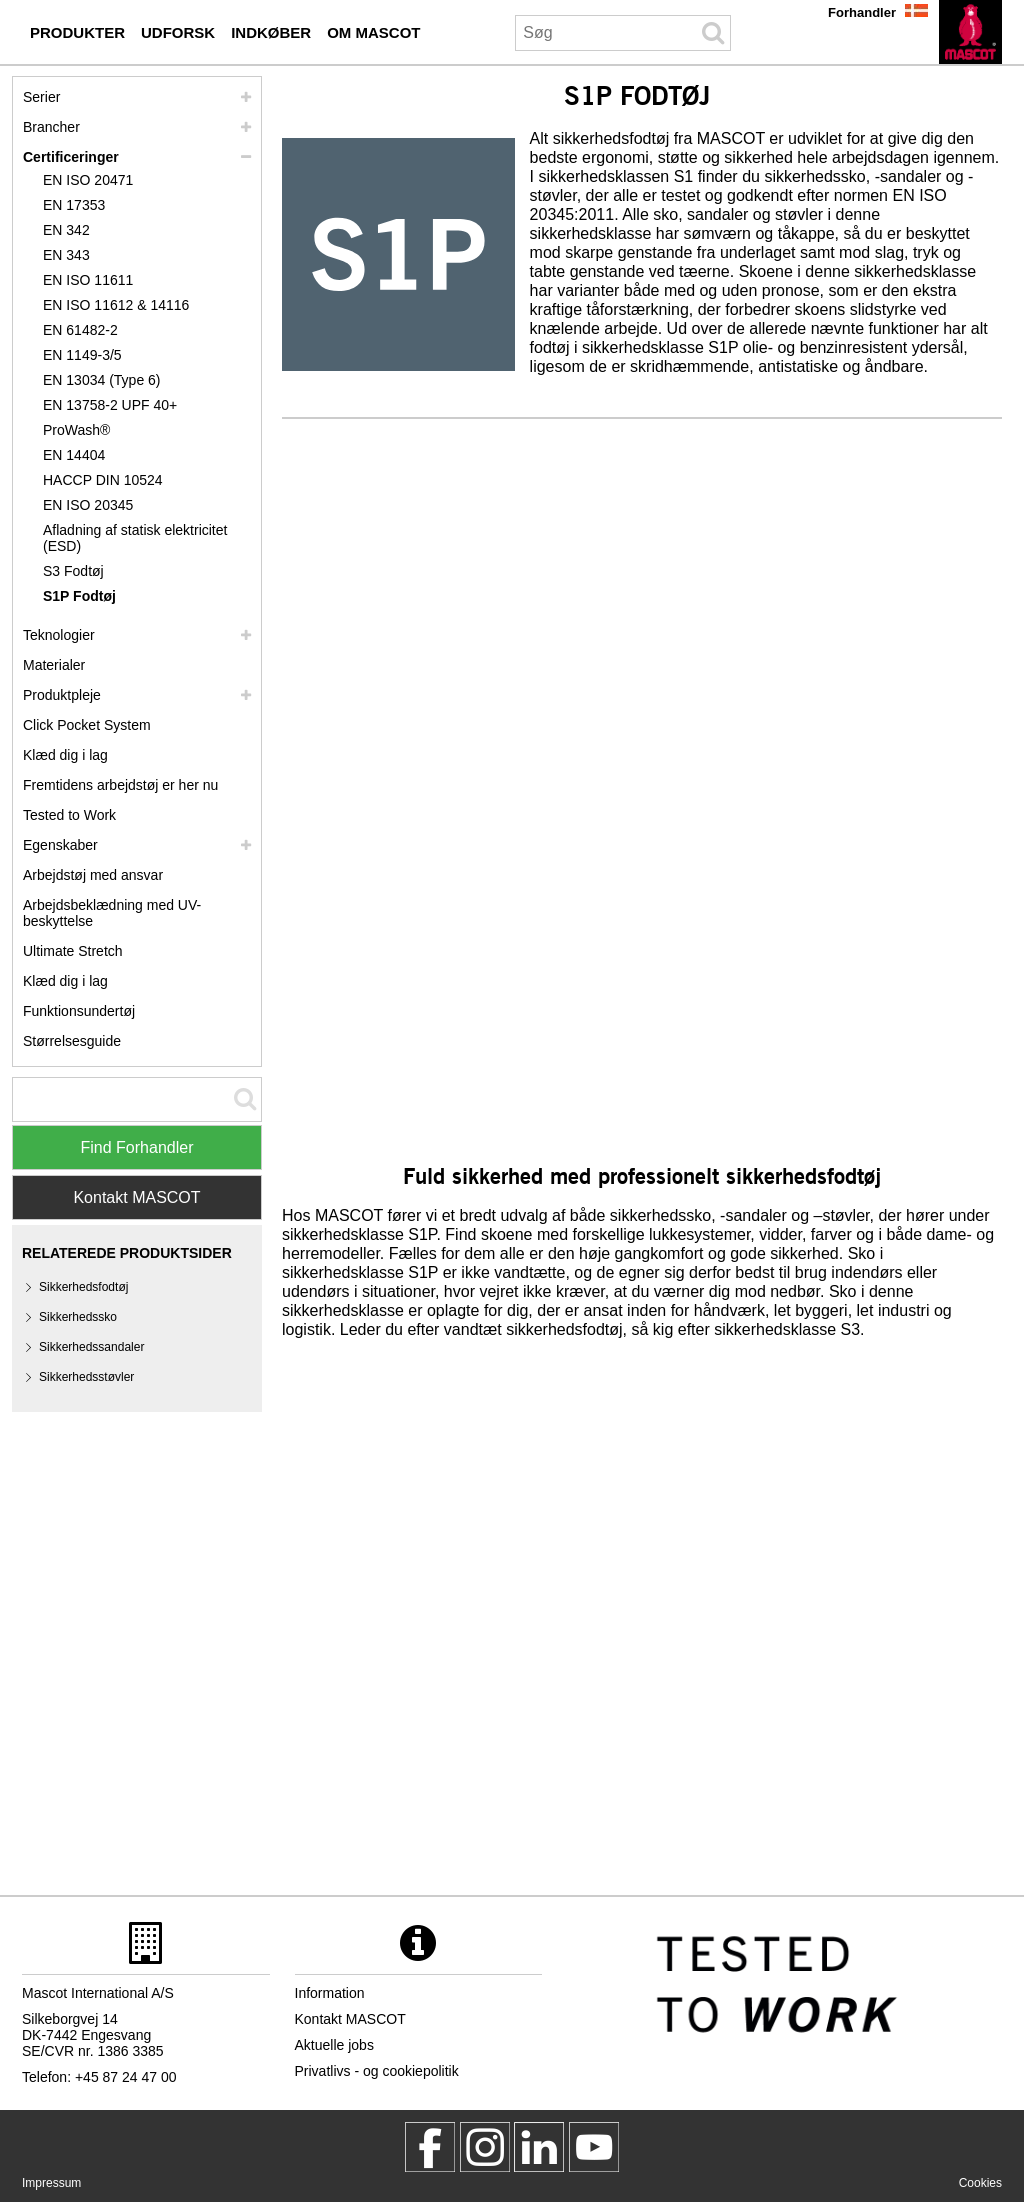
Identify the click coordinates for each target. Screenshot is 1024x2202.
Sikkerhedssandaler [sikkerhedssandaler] (91, 1347)
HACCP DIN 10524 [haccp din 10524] (103, 480)
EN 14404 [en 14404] (74, 455)
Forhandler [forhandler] (862, 12)
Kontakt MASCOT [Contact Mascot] (136, 1197)
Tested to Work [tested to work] (69, 815)
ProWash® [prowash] (76, 430)
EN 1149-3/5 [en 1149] (82, 355)
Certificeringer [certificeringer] (71, 157)
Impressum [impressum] (51, 2183)
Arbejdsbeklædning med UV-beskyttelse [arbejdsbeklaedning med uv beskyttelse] (112, 913)
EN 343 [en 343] (66, 255)
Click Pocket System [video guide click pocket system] (87, 725)
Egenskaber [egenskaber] (60, 845)
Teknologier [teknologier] (59, 635)
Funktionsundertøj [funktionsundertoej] (79, 1011)
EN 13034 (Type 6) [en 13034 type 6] (102, 380)
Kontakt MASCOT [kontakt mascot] (350, 2019)
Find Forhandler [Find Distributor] (137, 1147)
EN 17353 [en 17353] (74, 205)
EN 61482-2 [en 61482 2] (80, 330)
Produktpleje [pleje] (62, 695)
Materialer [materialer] (54, 665)
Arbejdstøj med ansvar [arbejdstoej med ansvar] (93, 875)
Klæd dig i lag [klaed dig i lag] (65, 755)
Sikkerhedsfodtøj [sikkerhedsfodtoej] (83, 1287)
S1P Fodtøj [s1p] (79, 596)
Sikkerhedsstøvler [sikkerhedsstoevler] (86, 1377)
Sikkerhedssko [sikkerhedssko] (78, 1317)
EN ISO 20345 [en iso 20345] (88, 505)
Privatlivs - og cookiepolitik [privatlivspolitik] (377, 2071)
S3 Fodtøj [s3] (73, 571)
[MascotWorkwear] (430, 2147)
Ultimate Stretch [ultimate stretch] (73, 951)
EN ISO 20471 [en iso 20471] (88, 180)
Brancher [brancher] (51, 127)
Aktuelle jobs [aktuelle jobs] (334, 2045)
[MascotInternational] (594, 2147)
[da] (970, 32)
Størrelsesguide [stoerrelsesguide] (72, 1041)
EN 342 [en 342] (66, 230)
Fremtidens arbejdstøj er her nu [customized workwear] (120, 785)
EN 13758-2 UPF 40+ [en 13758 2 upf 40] (110, 405)
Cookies (980, 2183)
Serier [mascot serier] (41, 97)
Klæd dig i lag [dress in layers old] (65, 981)
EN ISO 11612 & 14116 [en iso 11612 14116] (116, 305)
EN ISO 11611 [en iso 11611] (88, 280)
